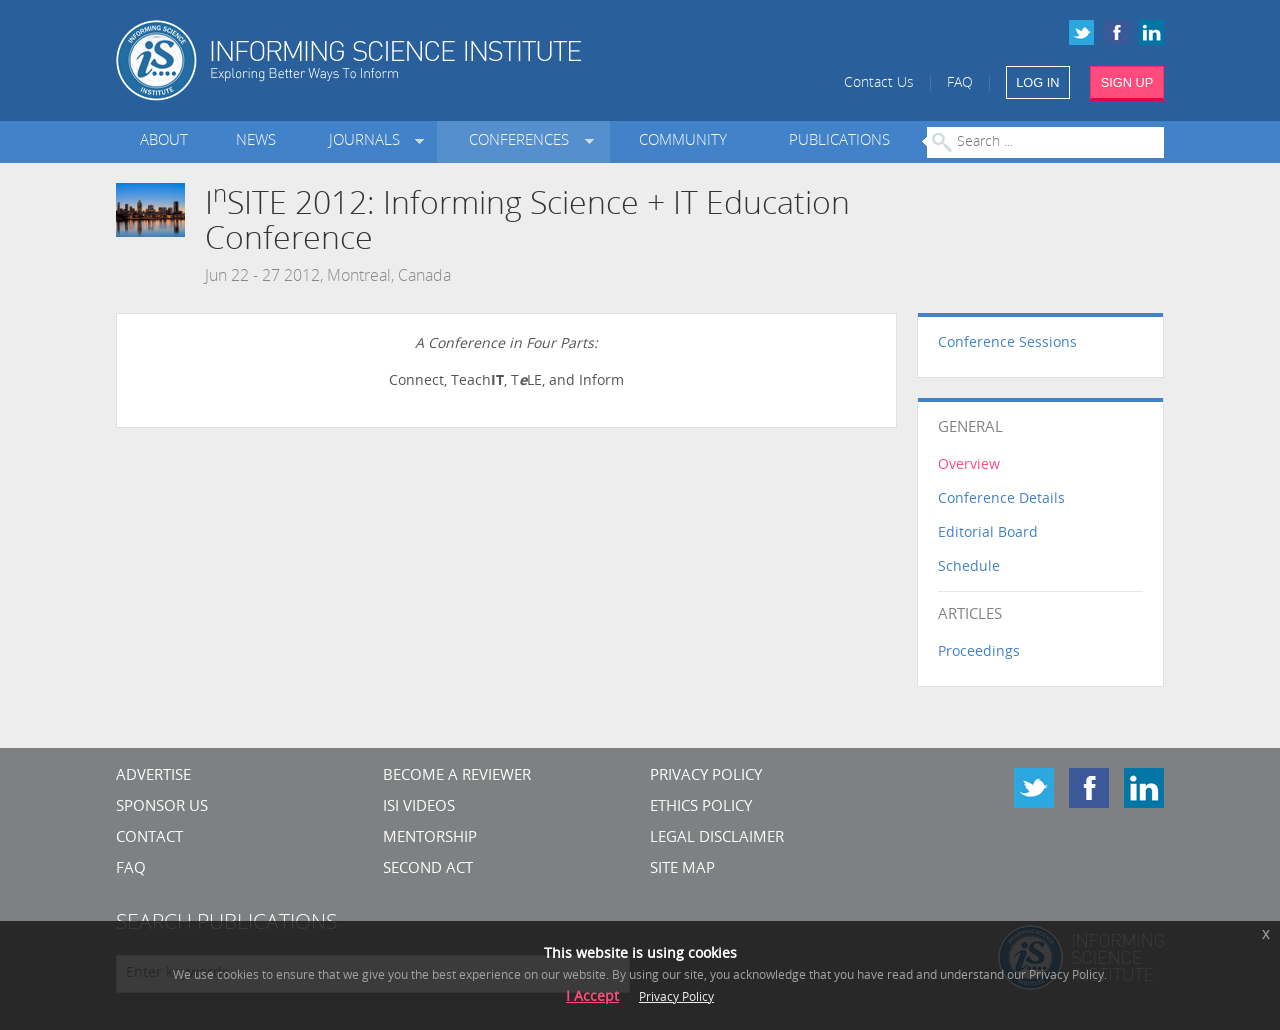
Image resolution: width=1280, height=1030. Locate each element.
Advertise (153, 776)
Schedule (969, 567)
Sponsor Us (162, 807)
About (164, 141)
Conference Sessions (1007, 343)
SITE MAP (682, 869)
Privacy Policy (706, 776)
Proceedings (979, 652)
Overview (969, 465)
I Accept (592, 997)
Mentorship (430, 838)
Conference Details (1001, 499)
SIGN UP (1127, 82)
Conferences (523, 141)
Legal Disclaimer (717, 838)
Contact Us (879, 83)
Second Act (428, 869)
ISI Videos (419, 807)
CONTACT (149, 838)
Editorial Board (988, 533)
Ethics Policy (701, 807)
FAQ (960, 83)
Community (683, 141)
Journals (368, 141)
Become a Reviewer (457, 776)
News (256, 141)
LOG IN (1037, 82)
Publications (839, 141)
